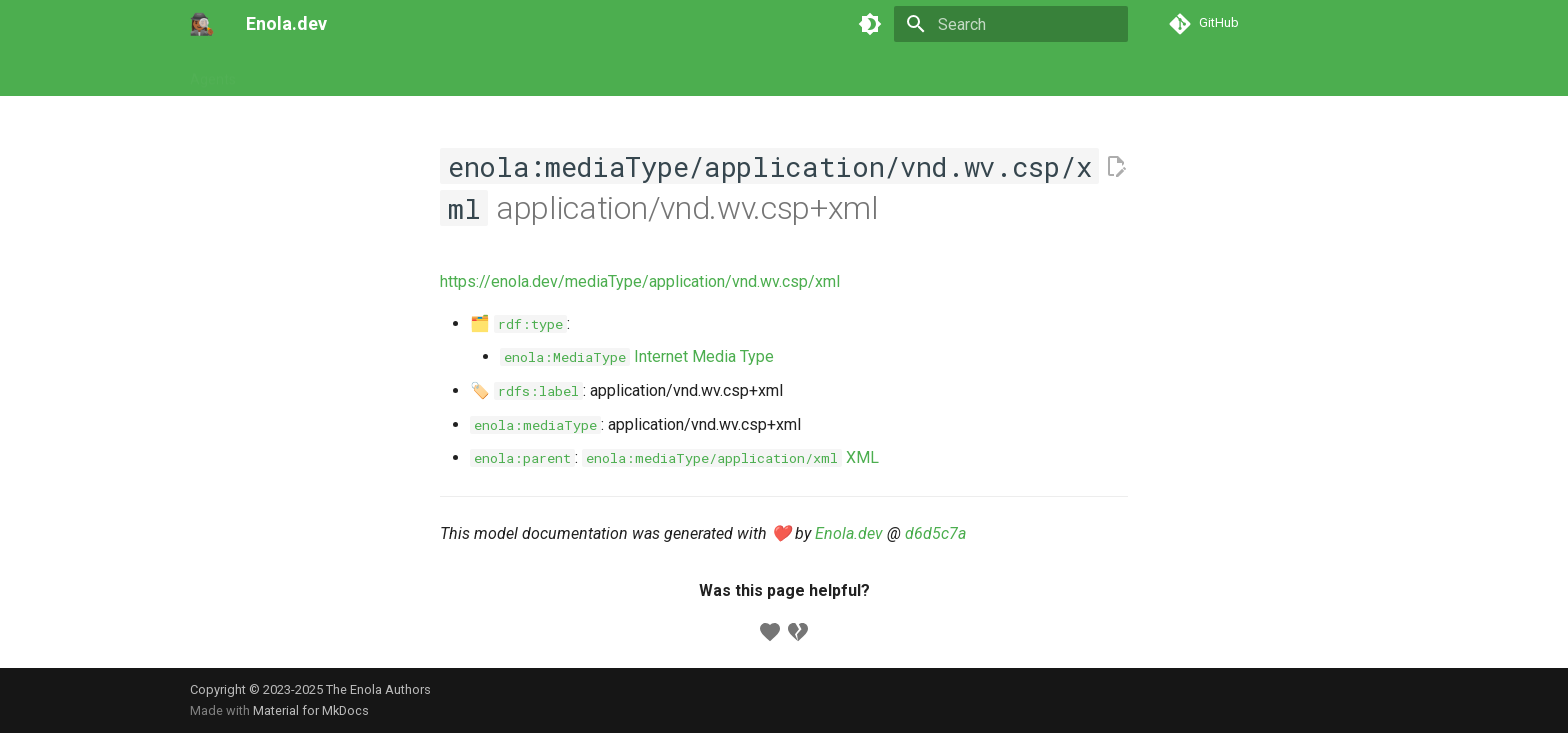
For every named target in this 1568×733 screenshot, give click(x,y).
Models (460, 73)
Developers (626, 73)
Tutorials (287, 73)
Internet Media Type (637, 356)
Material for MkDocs (311, 710)
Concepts (537, 73)
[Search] (1011, 24)
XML (730, 457)
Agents (213, 73)
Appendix (716, 73)
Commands (376, 73)
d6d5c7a (935, 533)
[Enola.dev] (202, 24)
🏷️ (526, 390)
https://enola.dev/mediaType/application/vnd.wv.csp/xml (640, 281)
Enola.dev (849, 533)
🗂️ (518, 323)
